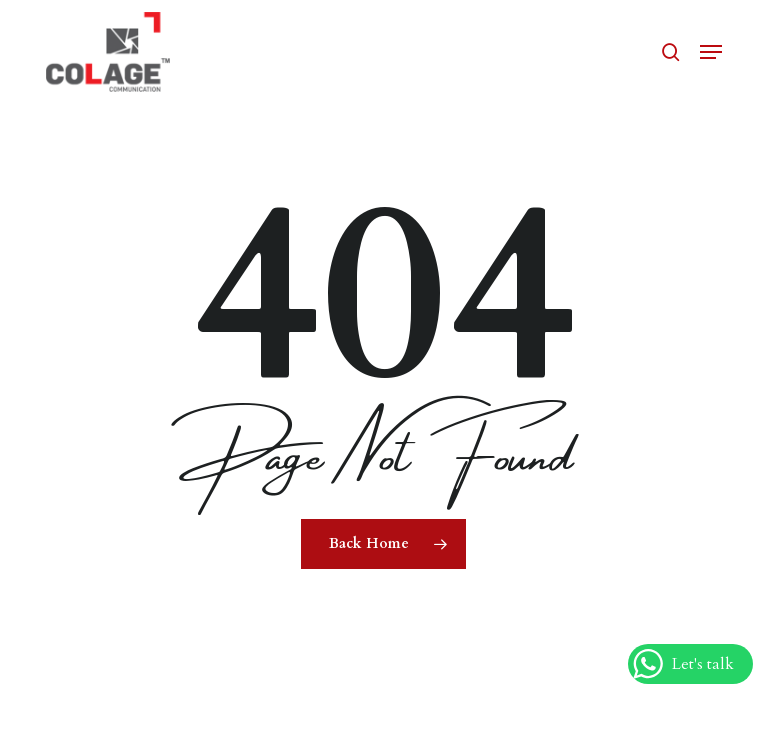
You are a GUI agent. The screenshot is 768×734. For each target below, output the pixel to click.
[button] (711, 52)
